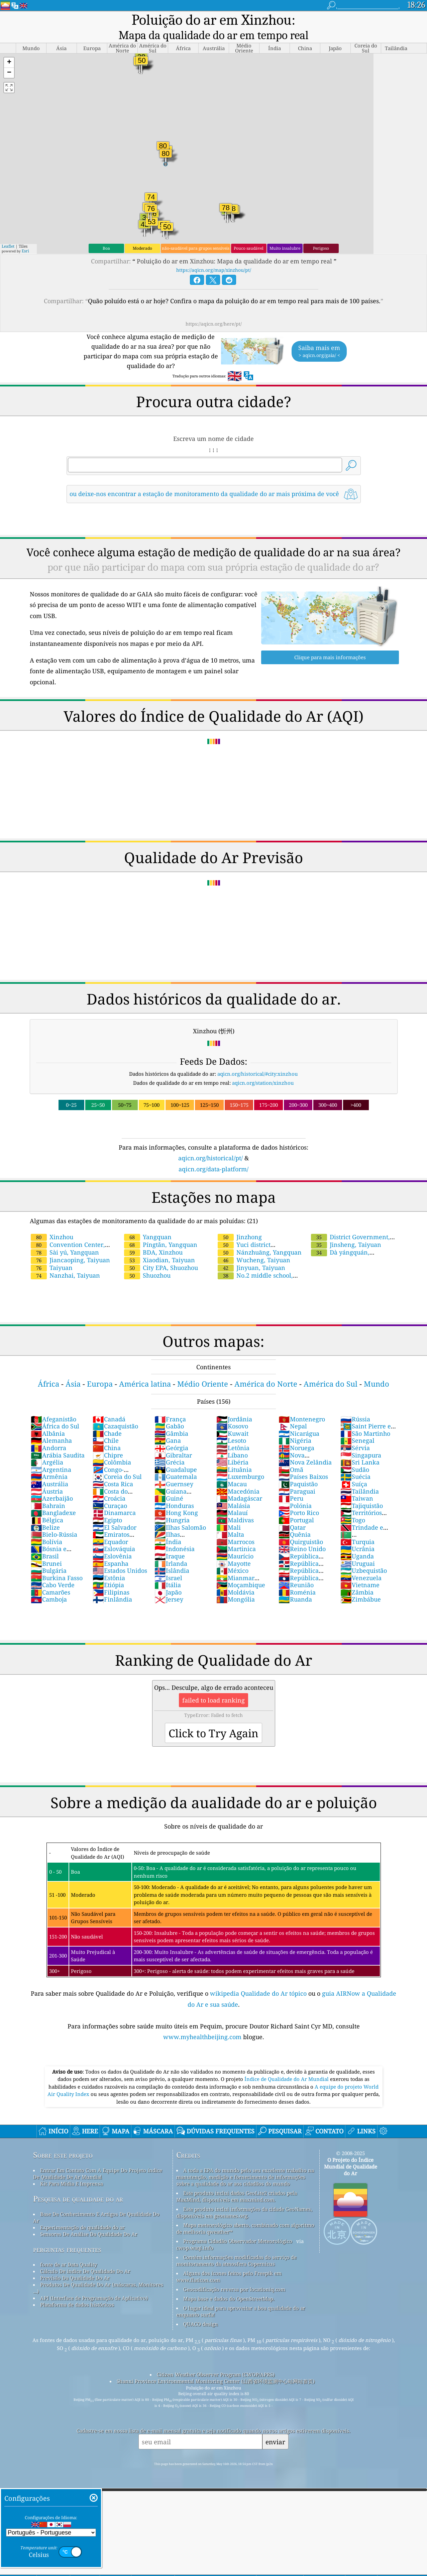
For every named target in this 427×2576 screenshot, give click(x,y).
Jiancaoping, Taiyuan (70, 1245)
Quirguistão (301, 1526)
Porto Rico (299, 1497)
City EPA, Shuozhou (161, 1252)
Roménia (297, 1577)
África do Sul (55, 1411)
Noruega (296, 1432)
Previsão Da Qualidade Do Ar (75, 2262)
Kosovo (232, 1411)
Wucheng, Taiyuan (254, 1245)
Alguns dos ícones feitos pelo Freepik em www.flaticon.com (229, 2261)
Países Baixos (303, 1461)
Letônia (232, 1432)
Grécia (169, 1447)
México (232, 1555)
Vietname (360, 1569)
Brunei (46, 1548)
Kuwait (232, 1418)
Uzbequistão (363, 1555)
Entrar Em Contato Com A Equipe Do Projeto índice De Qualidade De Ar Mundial (97, 2158)
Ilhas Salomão (180, 1512)
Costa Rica (113, 1469)
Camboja (49, 1584)
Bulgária (49, 1555)
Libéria (232, 1447)
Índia (167, 1526)
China (107, 1432)
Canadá (109, 1404)
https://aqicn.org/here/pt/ (214, 308)
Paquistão (298, 1469)
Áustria (47, 1476)
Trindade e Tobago (361, 1515)
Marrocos (235, 1526)
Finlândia (112, 1584)
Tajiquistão (361, 1490)
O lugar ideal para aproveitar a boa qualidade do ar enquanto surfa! (240, 2296)
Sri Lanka (360, 1447)
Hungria (172, 1505)
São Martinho (365, 1418)
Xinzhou (52, 1221)
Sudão (354, 1454)
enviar (275, 2426)
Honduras (174, 1490)
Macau (231, 1469)
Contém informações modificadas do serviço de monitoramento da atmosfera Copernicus (236, 2245)
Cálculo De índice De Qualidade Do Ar (85, 2255)
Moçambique (240, 1569)
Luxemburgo (240, 1461)
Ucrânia (357, 1533)
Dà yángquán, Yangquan (339, 1241)
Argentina (51, 1454)
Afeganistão (53, 1404)
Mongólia (235, 1584)
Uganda (357, 1541)
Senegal (357, 1425)
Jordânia (234, 1404)
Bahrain (48, 1490)
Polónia (295, 1490)
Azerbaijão (52, 1483)
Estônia (109, 1562)
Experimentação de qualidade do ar (82, 2212)
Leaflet (8, 231)
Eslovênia (112, 1541)
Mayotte (233, 1548)
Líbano (232, 1440)
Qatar (292, 1512)
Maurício (234, 1541)
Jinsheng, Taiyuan (346, 1229)
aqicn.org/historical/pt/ (210, 1143)
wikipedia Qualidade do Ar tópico (259, 1978)
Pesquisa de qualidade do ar (78, 2183)
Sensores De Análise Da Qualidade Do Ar (88, 2218)
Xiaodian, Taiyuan (159, 1245)
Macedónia (237, 1476)
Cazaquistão (115, 1411)
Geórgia (171, 1432)
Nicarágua (299, 1418)
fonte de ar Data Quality (68, 2249)
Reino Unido (302, 1533)
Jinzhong (240, 1221)
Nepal (293, 1411)
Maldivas (235, 1505)
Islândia (171, 1555)
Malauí (232, 1497)
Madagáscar (239, 1483)
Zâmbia (356, 1577)
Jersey (168, 1584)
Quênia (295, 1519)
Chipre (108, 1440)
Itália (167, 1569)
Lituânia (234, 1454)
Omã (291, 1454)
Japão (168, 1577)
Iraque (169, 1541)
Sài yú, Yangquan (65, 1237)
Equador (110, 1526)
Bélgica (47, 1505)
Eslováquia (114, 1533)
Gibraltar (173, 1440)
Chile (106, 1425)
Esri (25, 235)
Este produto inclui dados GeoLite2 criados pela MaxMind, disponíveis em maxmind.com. (236, 2181)
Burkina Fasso (57, 1562)
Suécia (355, 1461)
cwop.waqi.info (194, 2232)
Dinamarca (114, 1497)
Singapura (360, 1440)
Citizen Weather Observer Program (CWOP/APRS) (216, 2359)
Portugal (296, 1505)
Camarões (50, 1577)
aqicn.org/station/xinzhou (263, 1067)
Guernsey (173, 1469)
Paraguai (297, 1476)
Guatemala (175, 1461)
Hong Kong (176, 1497)
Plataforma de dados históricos (77, 2289)
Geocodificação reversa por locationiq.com (234, 2273)
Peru (291, 1483)
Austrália (49, 1469)
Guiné (168, 1483)
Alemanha (51, 1425)
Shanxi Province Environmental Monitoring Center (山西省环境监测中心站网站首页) (216, 2365)
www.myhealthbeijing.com (203, 2021)
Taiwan (356, 1483)
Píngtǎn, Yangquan (160, 1229)
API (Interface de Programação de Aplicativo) (94, 2282)
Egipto (107, 1505)
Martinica (236, 1533)
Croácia (109, 1483)
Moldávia (235, 1577)
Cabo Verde (53, 1569)
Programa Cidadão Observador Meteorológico (237, 2225)
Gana (167, 1425)
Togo (352, 1505)
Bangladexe (53, 1497)
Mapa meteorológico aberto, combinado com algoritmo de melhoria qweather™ (245, 2213)
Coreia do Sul (117, 1461)
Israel (168, 1562)
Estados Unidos (120, 1555)
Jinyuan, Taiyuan (251, 1252)
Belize (45, 1512)
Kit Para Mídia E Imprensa (71, 2168)
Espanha (110, 1548)
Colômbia (112, 1447)
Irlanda (170, 1548)
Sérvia (355, 1432)
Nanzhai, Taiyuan (65, 1260)
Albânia (48, 1418)
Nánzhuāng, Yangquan (260, 1237)
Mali (228, 1512)
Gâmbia (171, 1418)
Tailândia (359, 1476)
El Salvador (114, 1512)
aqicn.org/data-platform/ (213, 1154)
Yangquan (148, 1221)
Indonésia (174, 1533)
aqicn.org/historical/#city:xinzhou (257, 1058)
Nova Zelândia (305, 1447)
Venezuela (361, 1562)
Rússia (355, 1404)
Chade (107, 1418)
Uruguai (357, 1548)
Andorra (48, 1432)
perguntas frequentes (67, 2234)
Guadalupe (175, 1454)
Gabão (169, 1411)
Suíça (353, 1469)
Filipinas (111, 1577)
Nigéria (295, 1425)
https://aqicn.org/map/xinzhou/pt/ (213, 254)
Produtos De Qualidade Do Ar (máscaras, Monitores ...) (98, 2272)
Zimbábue (360, 1584)
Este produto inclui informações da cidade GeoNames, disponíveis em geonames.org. (244, 2197)
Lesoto (231, 1425)
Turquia (357, 1526)
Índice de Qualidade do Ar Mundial (287, 2063)
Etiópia (108, 1569)
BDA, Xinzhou (153, 1237)
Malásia (233, 1490)
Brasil (45, 1541)
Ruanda (295, 1584)
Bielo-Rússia (54, 1519)
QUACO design (200, 2308)
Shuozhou (147, 1260)
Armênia (49, 1461)
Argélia (47, 1447)
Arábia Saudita (58, 1440)
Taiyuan (52, 1252)
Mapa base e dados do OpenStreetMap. (229, 2283)
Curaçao (110, 1490)
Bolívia (46, 1526)
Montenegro (302, 1404)
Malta (230, 1519)
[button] (9, 47)
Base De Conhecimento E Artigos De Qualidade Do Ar (96, 2202)
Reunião (296, 1569)
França (170, 1404)
